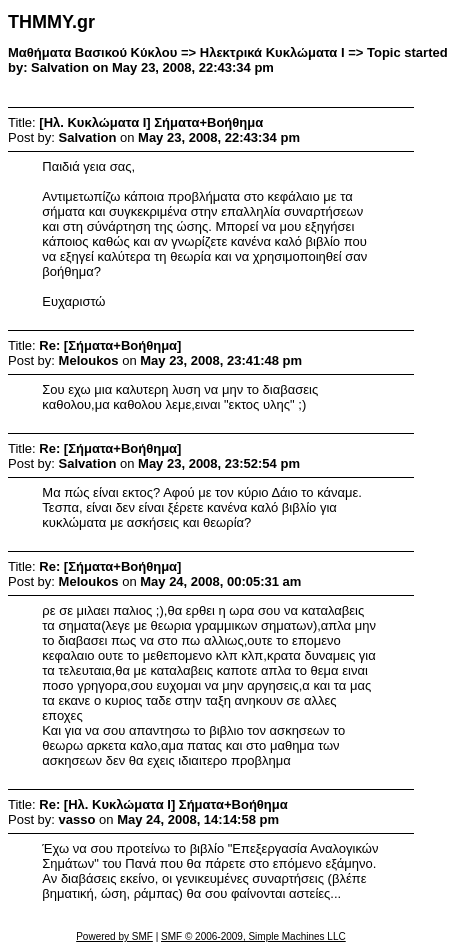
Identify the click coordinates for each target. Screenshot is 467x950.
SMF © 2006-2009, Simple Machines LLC (253, 936)
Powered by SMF (114, 936)
